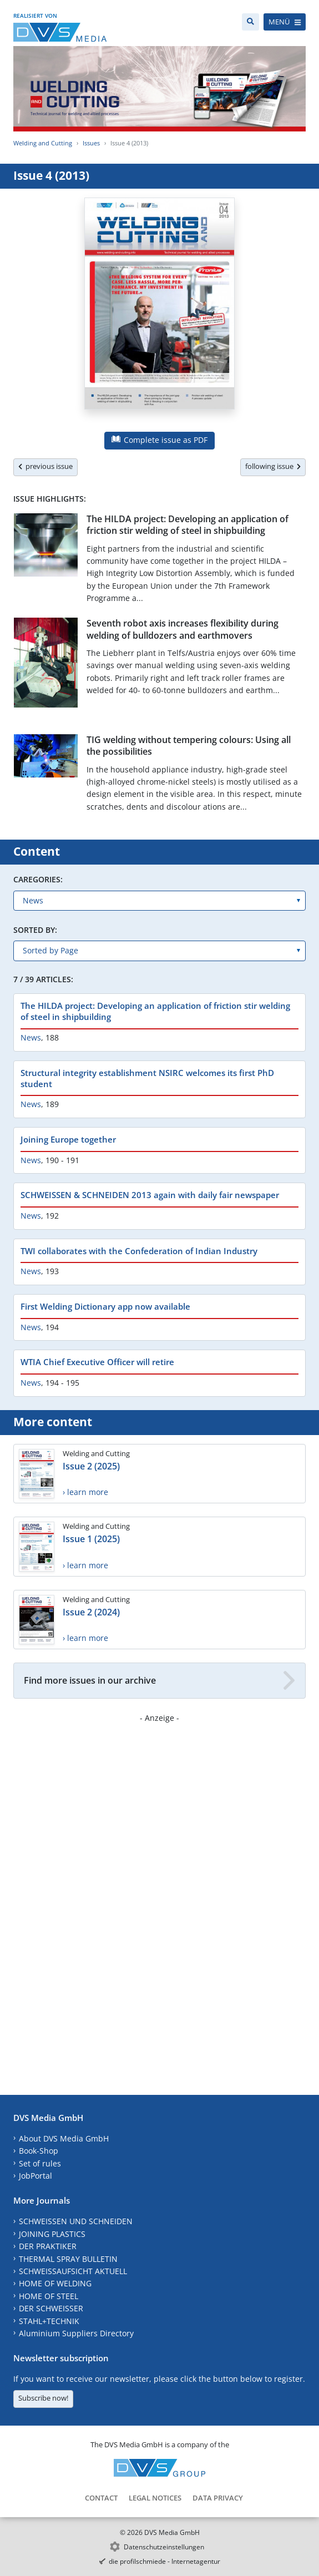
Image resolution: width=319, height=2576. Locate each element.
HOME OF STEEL (48, 2296)
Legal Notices (155, 2498)
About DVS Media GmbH (64, 2138)
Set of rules (40, 2163)
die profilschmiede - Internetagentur (164, 2561)
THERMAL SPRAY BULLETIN (68, 2259)
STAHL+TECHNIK (49, 2321)
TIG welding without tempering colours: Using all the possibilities (189, 745)
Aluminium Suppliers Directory (76, 2333)
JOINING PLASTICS (52, 2234)
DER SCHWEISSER (51, 2308)
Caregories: (38, 879)
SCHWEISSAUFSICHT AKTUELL (73, 2271)
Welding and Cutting (42, 143)
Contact (101, 2498)
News (31, 1037)
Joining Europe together (68, 1139)
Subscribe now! (43, 2398)
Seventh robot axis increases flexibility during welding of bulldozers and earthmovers (183, 629)
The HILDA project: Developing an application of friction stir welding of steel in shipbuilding (187, 525)
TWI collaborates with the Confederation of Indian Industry (139, 1250)
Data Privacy (218, 2498)
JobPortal (35, 2175)
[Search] (250, 22)
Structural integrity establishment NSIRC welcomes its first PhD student (147, 1078)
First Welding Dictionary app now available (105, 1306)
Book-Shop (38, 2150)
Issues (91, 143)
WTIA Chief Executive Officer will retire (97, 1361)
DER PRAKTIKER (48, 2246)
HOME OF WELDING (55, 2283)
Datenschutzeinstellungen (164, 2547)
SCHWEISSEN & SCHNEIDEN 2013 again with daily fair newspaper (150, 1194)
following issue (273, 466)
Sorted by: (35, 930)
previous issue (45, 466)
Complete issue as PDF (159, 440)
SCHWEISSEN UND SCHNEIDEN (76, 2221)
